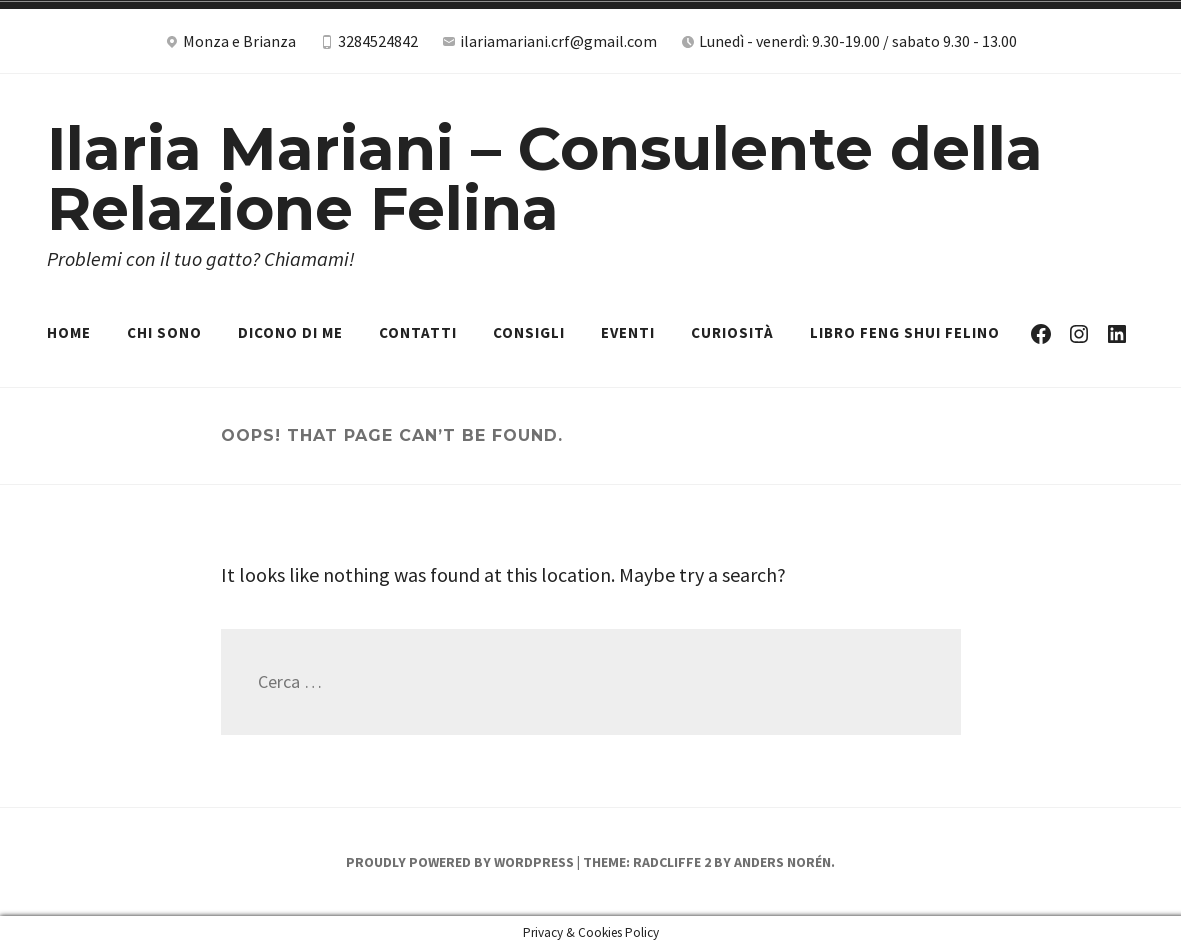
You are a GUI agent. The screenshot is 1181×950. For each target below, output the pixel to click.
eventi (628, 332)
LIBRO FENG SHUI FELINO (905, 332)
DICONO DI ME (290, 332)
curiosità (732, 332)
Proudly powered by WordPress (460, 862)
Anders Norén (782, 862)
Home (69, 332)
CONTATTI (418, 332)
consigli (529, 332)
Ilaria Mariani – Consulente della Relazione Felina (545, 178)
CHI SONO (164, 332)
